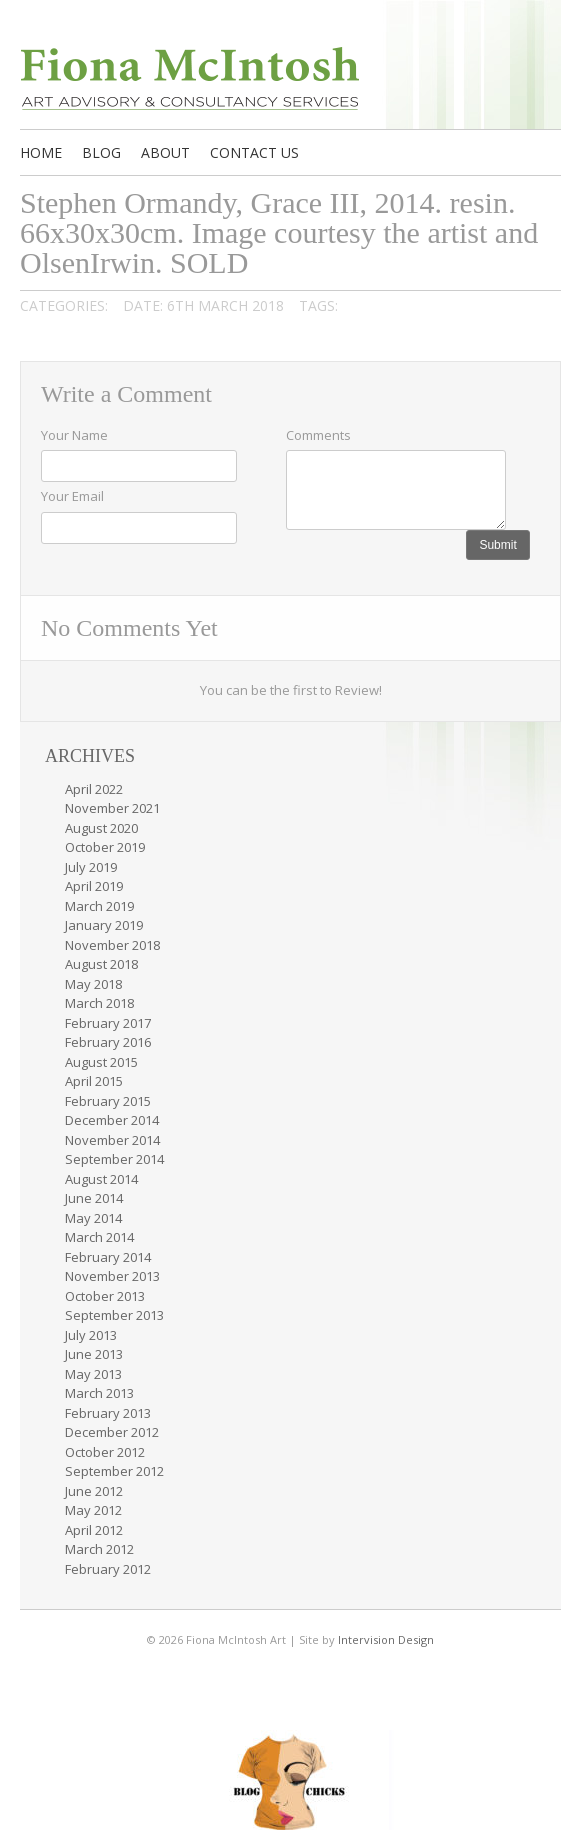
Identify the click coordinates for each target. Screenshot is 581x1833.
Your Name (74, 435)
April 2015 (94, 1081)
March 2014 (99, 1237)
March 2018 (99, 1003)
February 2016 (108, 1042)
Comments (318, 435)
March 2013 (99, 1393)
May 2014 (93, 1218)
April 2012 (94, 1530)
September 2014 (114, 1159)
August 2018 (101, 964)
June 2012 (94, 1491)
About (165, 152)
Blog (101, 152)
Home (41, 152)
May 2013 (93, 1374)
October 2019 (105, 847)
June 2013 (94, 1354)
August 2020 (101, 828)
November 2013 (112, 1276)
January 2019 (104, 925)
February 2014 (108, 1257)
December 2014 (112, 1120)
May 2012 (93, 1510)
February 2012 (108, 1569)
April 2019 (94, 886)
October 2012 (105, 1452)
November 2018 (112, 945)
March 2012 (99, 1549)
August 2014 (101, 1179)
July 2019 (91, 867)
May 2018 (93, 984)
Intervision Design (386, 1639)
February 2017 (108, 1023)
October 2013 (105, 1296)
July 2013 (91, 1335)
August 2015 (101, 1062)
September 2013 (114, 1315)
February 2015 (108, 1101)
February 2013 (108, 1413)
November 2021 (112, 808)
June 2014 (94, 1198)
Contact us (254, 152)
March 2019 (99, 906)
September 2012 (114, 1471)
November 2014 (112, 1140)
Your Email (72, 496)
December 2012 (112, 1432)
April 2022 (94, 789)
